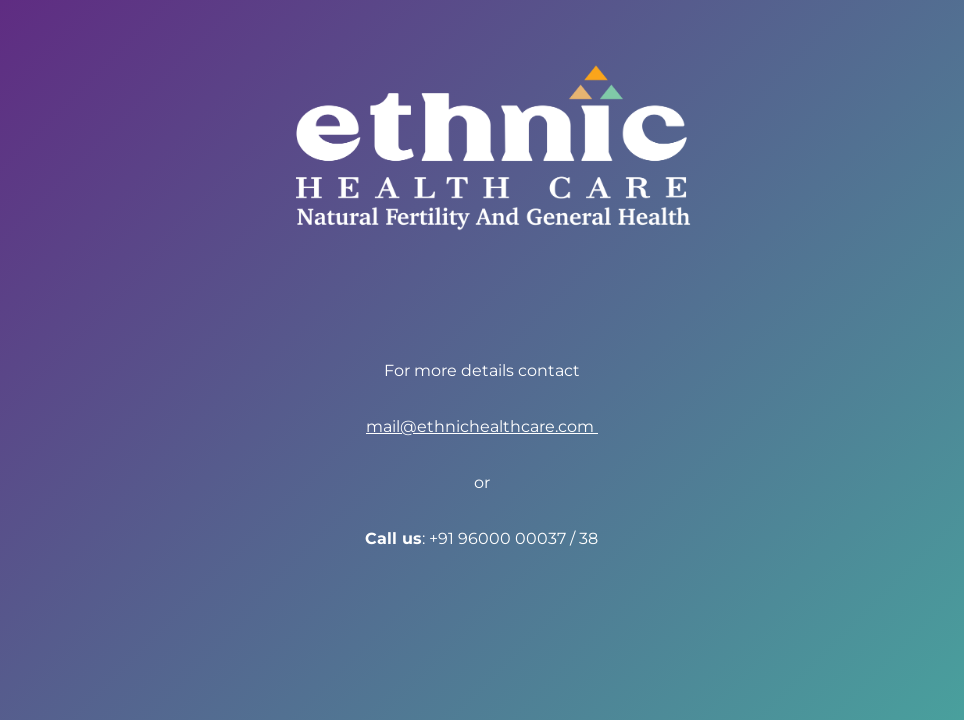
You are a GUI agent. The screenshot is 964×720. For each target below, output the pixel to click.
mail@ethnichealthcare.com (482, 426)
